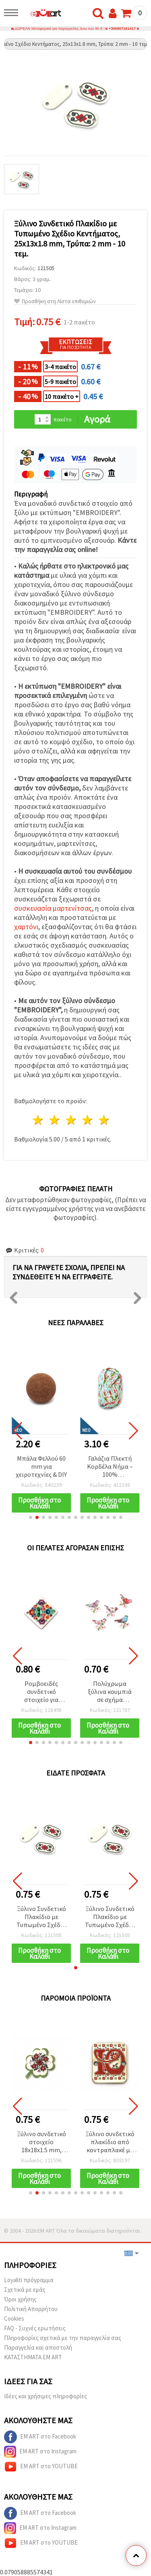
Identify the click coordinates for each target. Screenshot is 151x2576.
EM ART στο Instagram (40, 2452)
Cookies (14, 2318)
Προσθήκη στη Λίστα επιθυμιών (55, 301)
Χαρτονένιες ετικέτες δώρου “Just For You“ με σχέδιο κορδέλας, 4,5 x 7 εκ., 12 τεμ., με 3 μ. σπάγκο (41, 1467)
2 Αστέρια (55, 1120)
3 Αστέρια (71, 1120)
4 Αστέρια (87, 1120)
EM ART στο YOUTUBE (41, 2466)
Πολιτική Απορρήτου (31, 2309)
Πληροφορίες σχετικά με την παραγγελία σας (62, 2338)
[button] (30, 1517)
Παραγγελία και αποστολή (38, 2347)
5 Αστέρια (104, 1120)
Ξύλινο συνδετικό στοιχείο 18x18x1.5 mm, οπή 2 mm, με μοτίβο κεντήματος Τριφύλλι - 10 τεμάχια (41, 2142)
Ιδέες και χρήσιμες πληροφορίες (45, 2396)
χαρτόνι (26, 926)
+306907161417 (122, 29)
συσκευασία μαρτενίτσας (53, 908)
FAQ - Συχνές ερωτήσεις (35, 2328)
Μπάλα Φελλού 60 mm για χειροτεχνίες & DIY (109, 1466)
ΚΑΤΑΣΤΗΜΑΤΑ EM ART (33, 2357)
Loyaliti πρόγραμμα (29, 2280)
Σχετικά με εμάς (25, 2289)
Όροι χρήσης (20, 2299)
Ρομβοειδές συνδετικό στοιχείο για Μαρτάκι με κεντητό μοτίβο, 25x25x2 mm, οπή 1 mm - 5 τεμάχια (41, 1692)
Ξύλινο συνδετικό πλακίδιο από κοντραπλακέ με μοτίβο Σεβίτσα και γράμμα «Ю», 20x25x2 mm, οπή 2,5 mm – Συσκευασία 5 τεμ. (110, 2142)
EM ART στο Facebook (40, 2436)
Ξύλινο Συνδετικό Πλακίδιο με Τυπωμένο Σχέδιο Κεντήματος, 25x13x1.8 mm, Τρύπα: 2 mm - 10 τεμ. (41, 1917)
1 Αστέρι (38, 1120)
